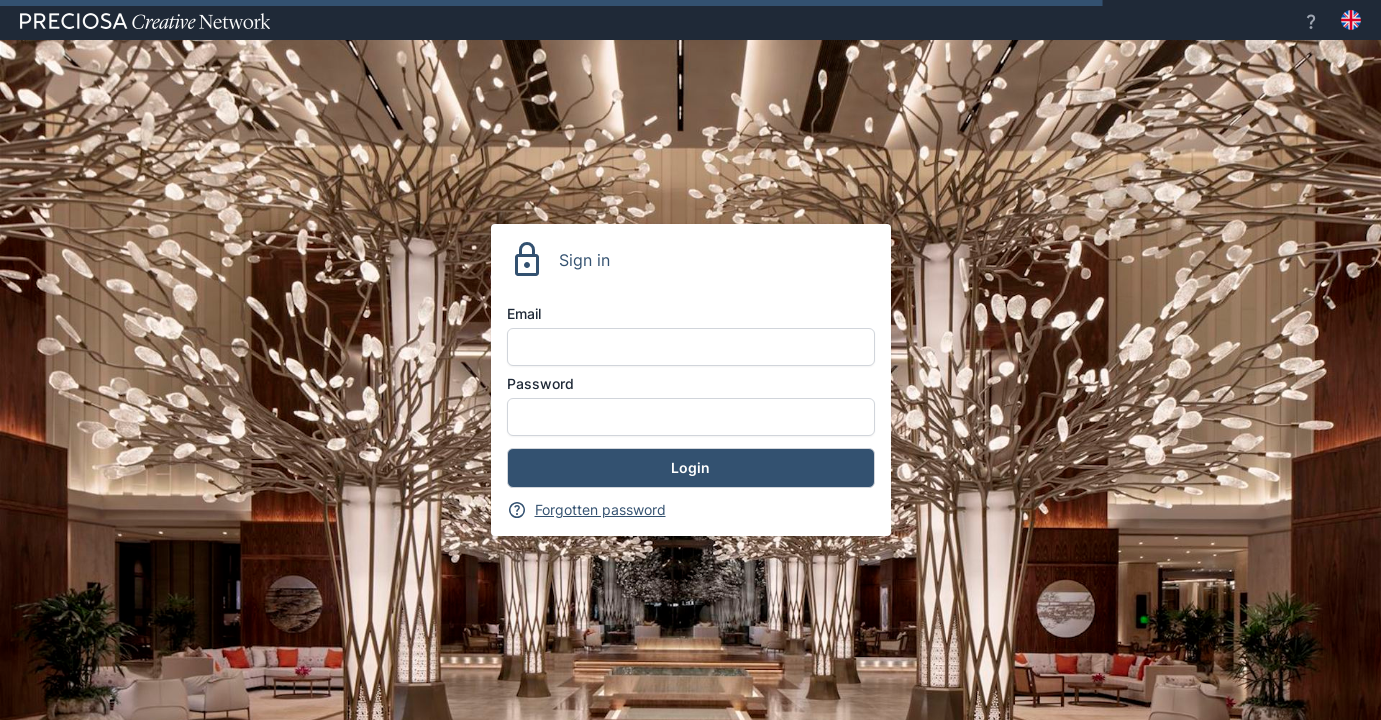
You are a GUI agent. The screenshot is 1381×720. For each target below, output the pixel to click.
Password (540, 383)
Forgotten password (600, 509)
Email (524, 313)
